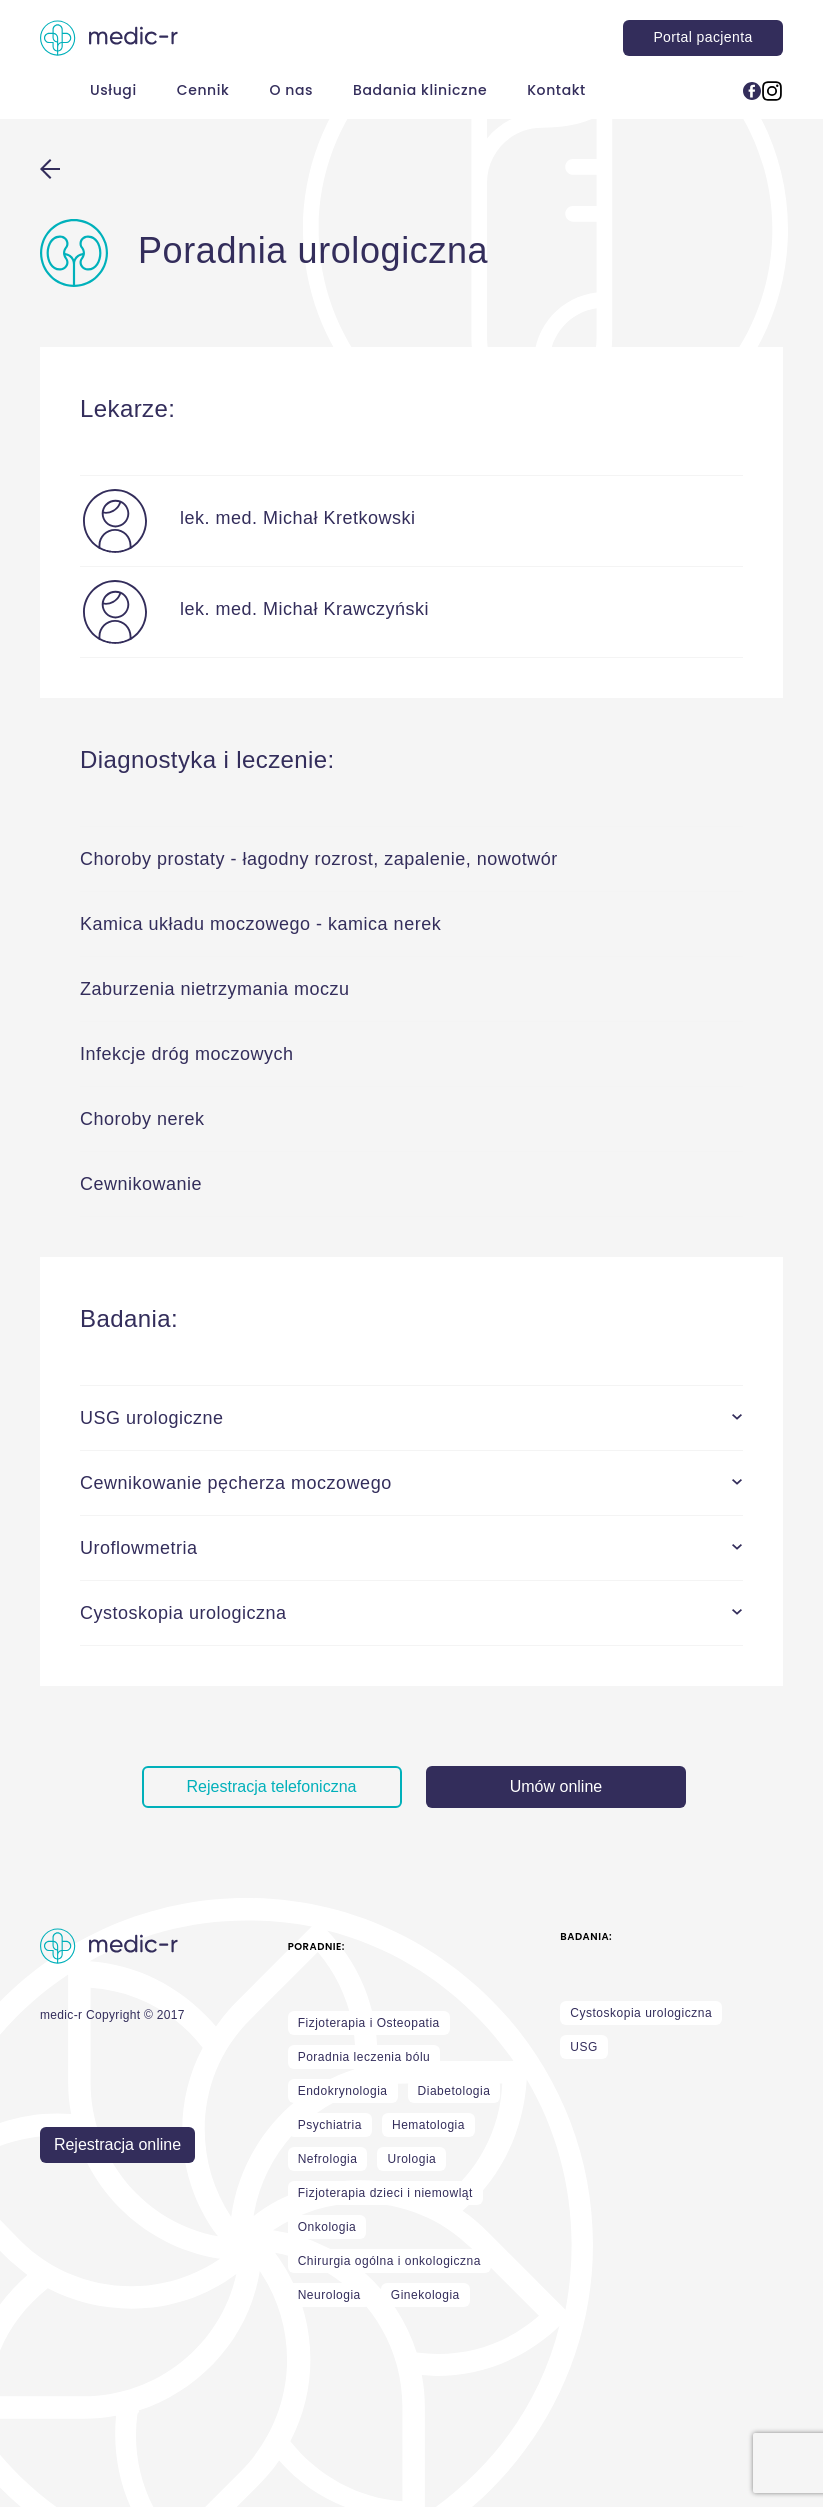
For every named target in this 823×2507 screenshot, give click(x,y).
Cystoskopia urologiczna (641, 2013)
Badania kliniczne (420, 90)
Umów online (556, 1786)
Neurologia (329, 2295)
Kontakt (556, 90)
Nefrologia (328, 2159)
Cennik (203, 90)
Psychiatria (330, 2125)
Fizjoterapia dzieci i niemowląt (385, 2193)
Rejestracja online (117, 2144)
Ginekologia (425, 2295)
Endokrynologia (343, 2091)
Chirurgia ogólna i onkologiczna (389, 2261)
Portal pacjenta (702, 37)
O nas (291, 90)
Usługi (113, 90)
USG (584, 2047)
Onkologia (327, 2227)
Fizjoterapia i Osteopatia (369, 2023)
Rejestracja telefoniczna (272, 1786)
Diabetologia (454, 2091)
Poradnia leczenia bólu (364, 2057)
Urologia (411, 2159)
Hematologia (428, 2125)
